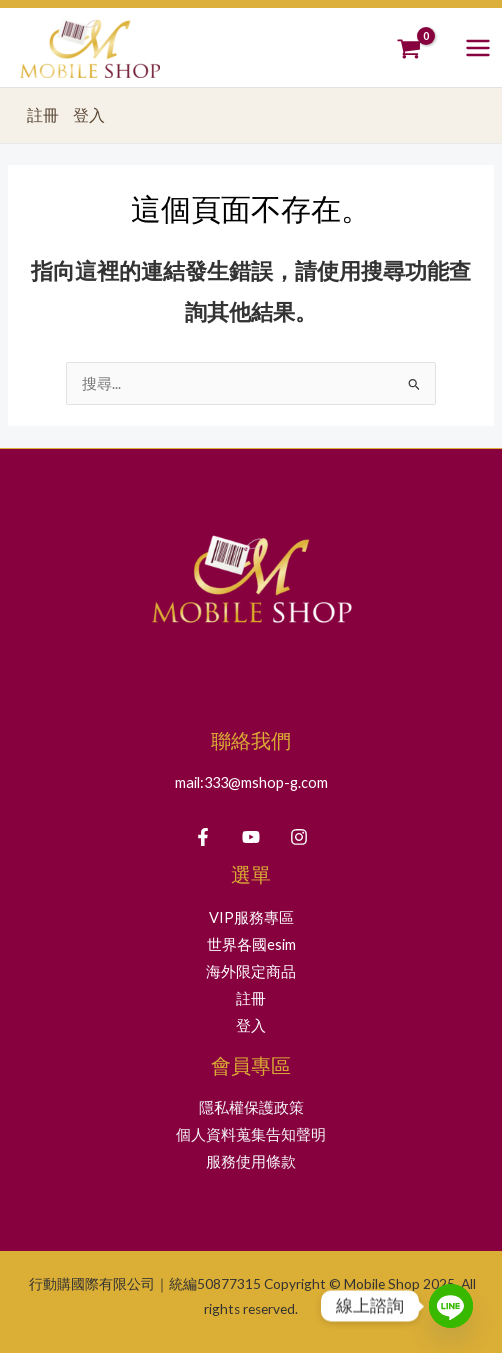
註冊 (43, 115)
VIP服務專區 (251, 917)
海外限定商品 (251, 971)
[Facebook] (203, 837)
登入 (89, 115)
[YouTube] (251, 837)
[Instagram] (299, 837)
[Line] (451, 1306)
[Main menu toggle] (478, 47)
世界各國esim (251, 944)
